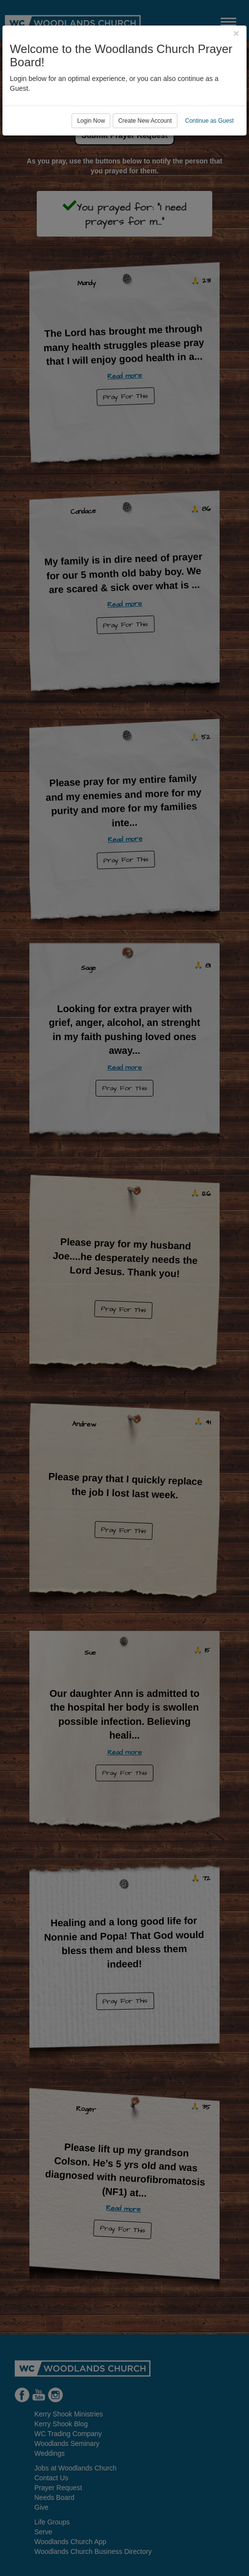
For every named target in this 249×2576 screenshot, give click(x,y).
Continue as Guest (209, 120)
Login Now (91, 120)
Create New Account (145, 120)
